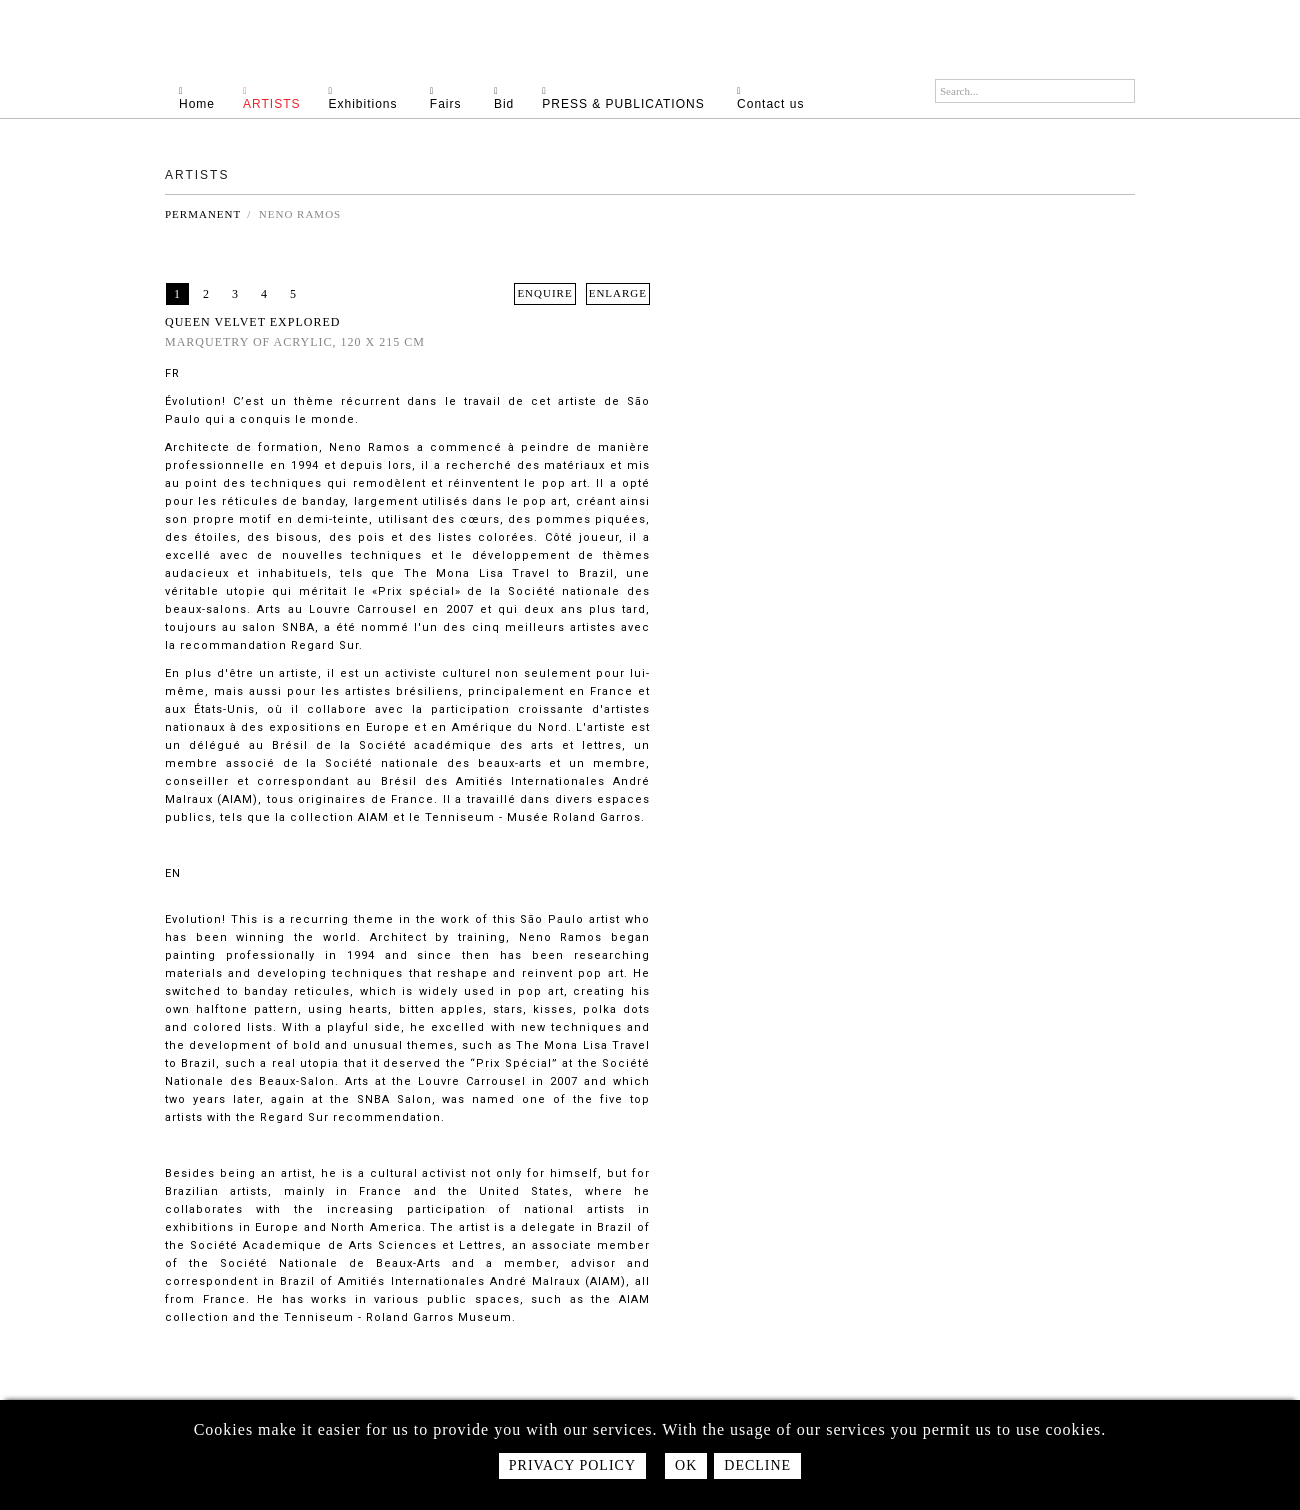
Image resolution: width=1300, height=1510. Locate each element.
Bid (518, 98)
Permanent (203, 214)
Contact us (784, 98)
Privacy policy (572, 1465)
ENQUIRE (544, 293)
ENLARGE (618, 293)
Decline (757, 1465)
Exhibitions (378, 98)
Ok (686, 1465)
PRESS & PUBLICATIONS (639, 98)
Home (211, 98)
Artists (285, 98)
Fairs (462, 98)
